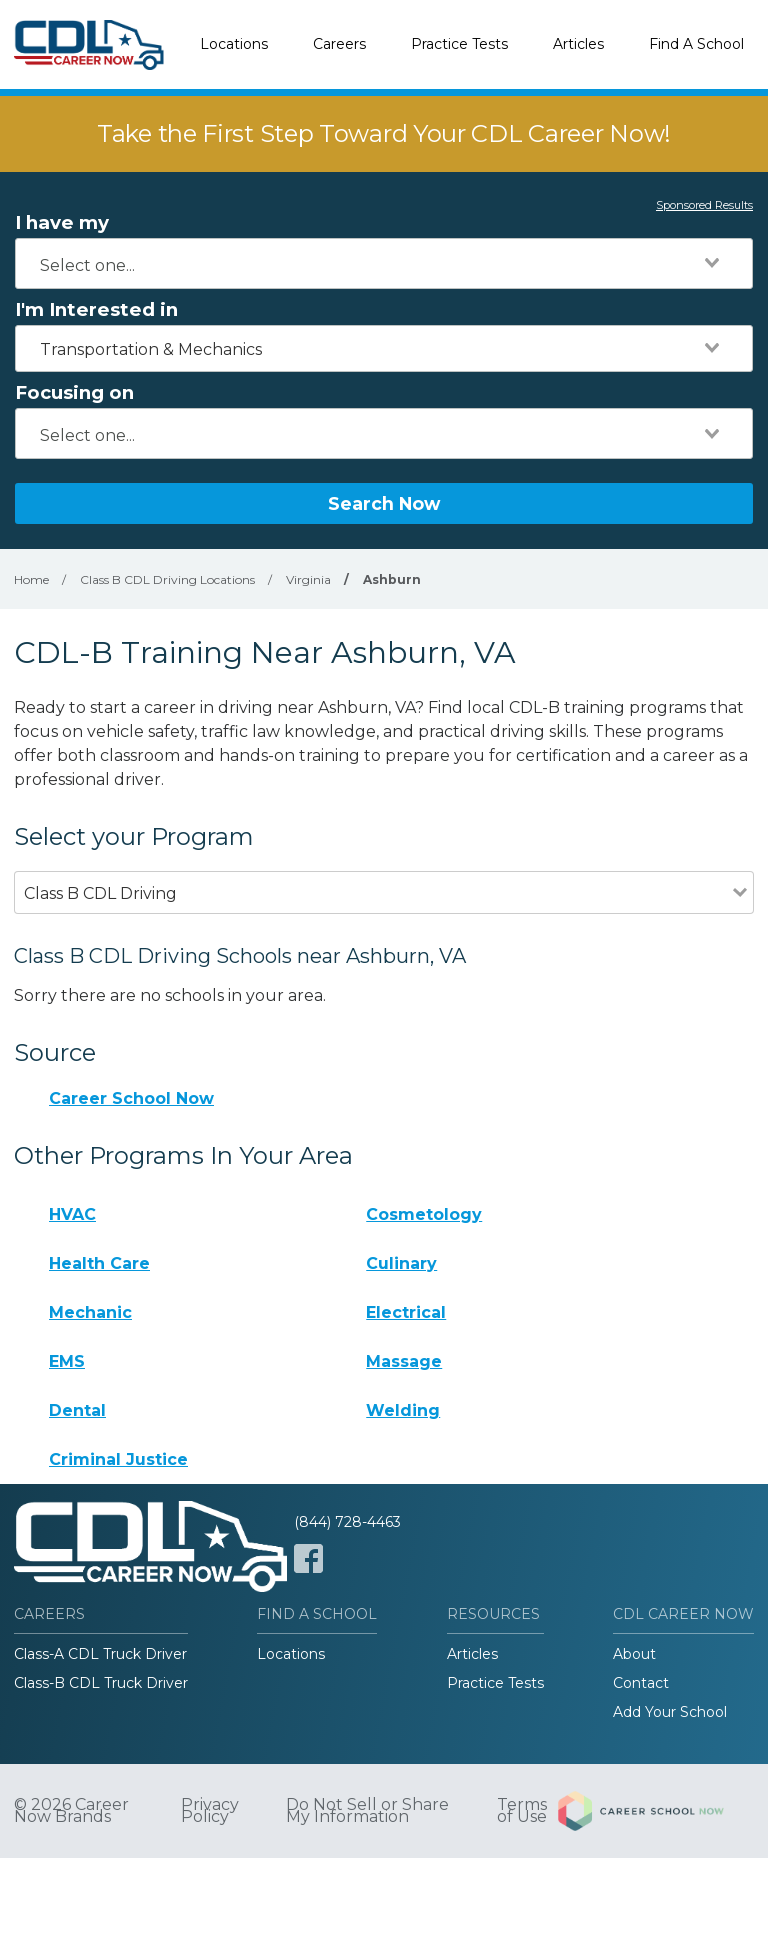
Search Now (384, 503)
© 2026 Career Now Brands (71, 1811)
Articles (578, 44)
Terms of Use (522, 1811)
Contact (641, 1683)
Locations (234, 44)
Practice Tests (459, 44)
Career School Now (131, 1098)
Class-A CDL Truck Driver (100, 1654)
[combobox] (384, 263)
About (634, 1654)
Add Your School (670, 1712)
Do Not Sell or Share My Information (367, 1811)
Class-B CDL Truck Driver (101, 1683)
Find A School (696, 44)
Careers (339, 44)
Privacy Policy (210, 1811)
